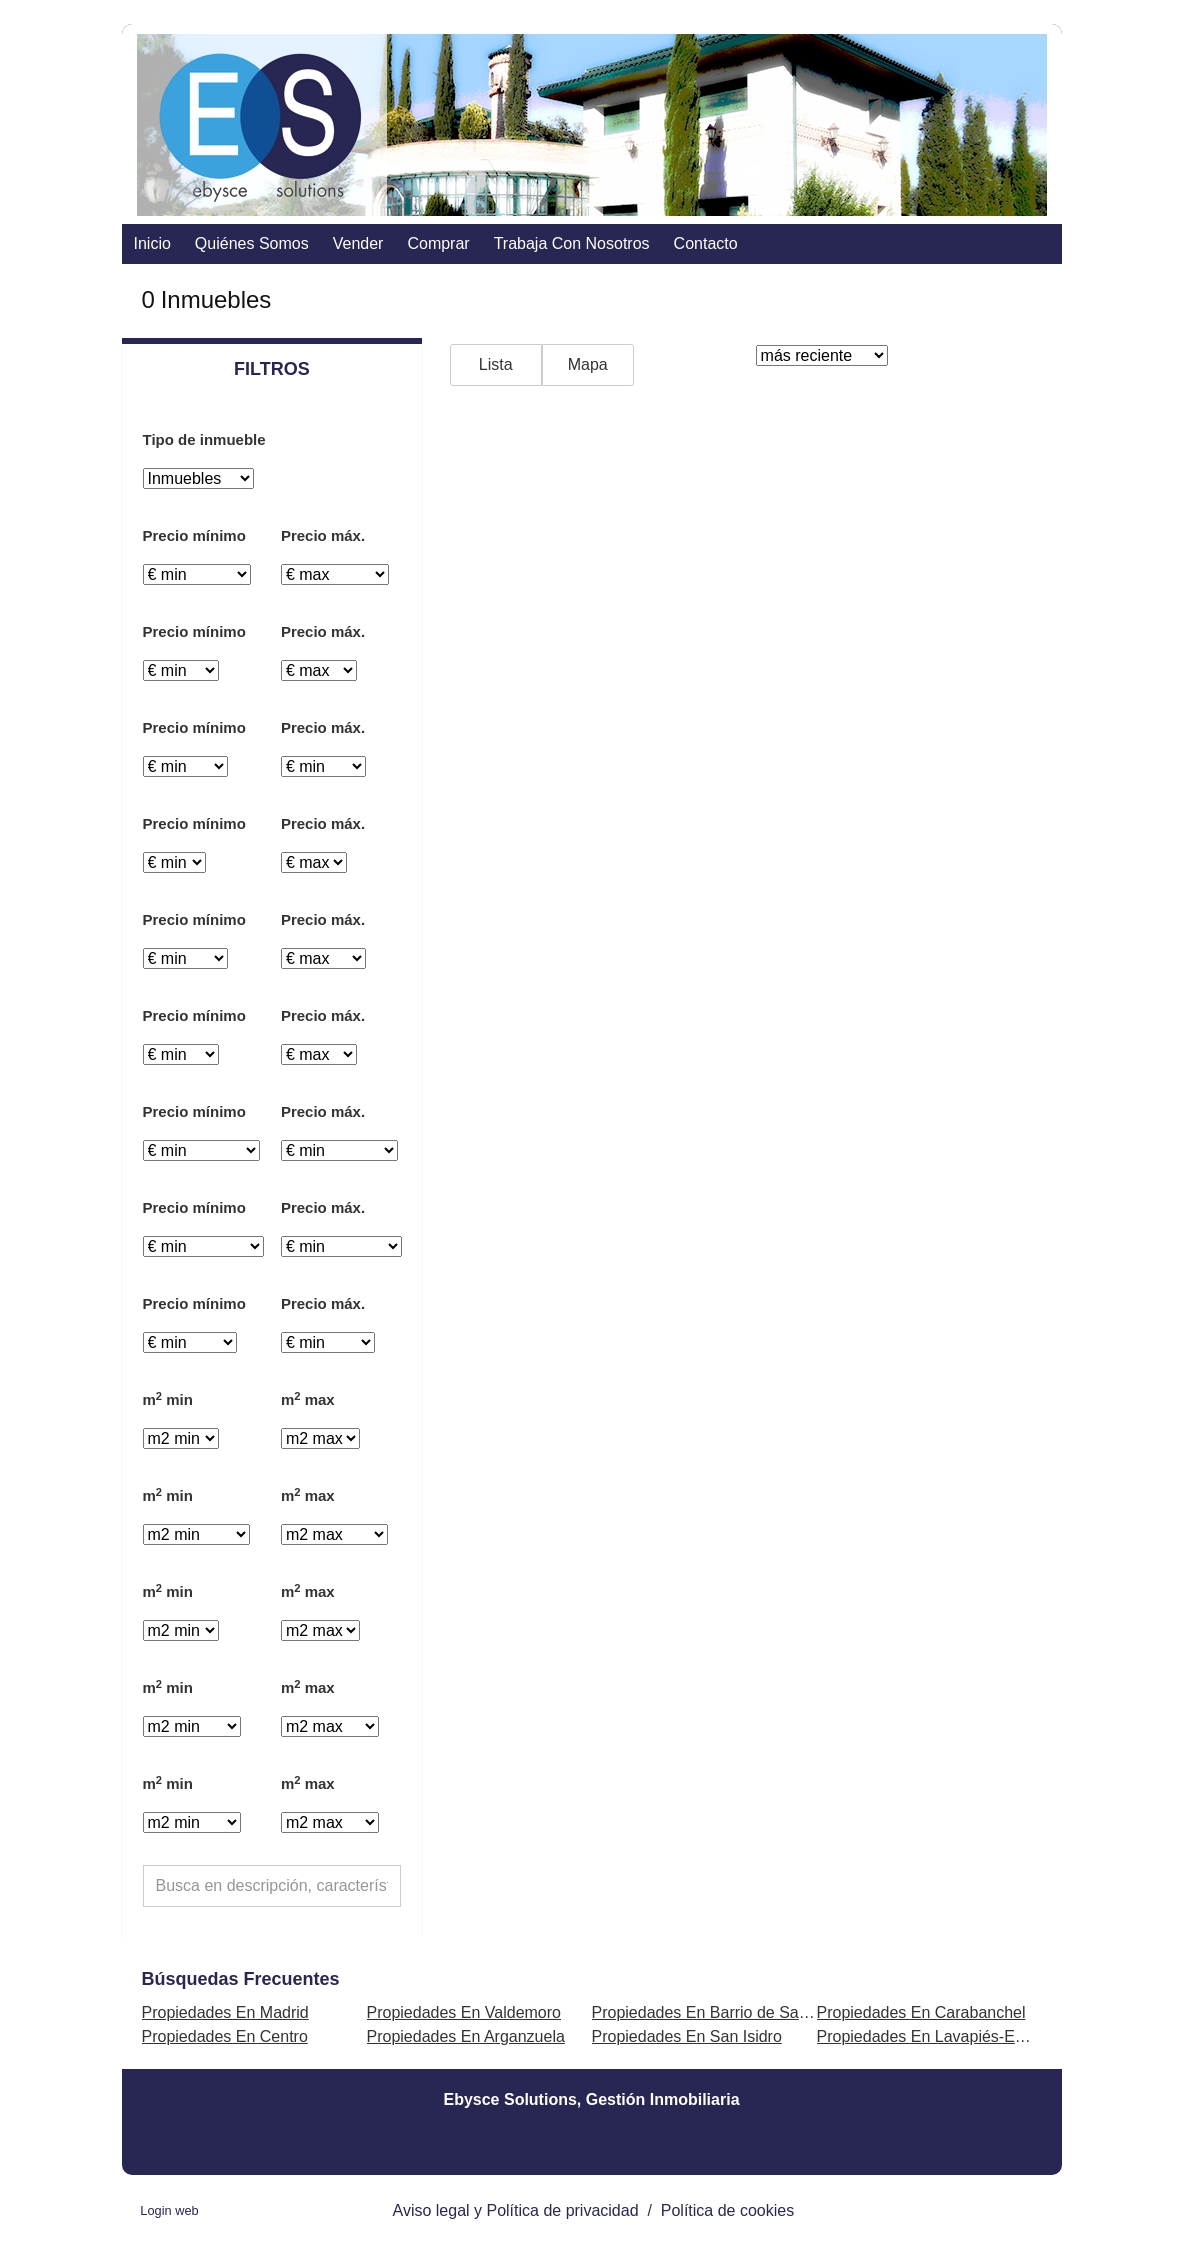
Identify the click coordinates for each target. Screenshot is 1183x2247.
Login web (169, 2210)
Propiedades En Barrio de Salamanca (726, 2012)
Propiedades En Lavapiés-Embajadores (958, 2036)
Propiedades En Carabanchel (921, 2012)
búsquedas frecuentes (241, 1979)
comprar (438, 243)
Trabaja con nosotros (572, 243)
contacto (706, 243)
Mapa (588, 364)
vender (358, 243)
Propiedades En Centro (225, 2036)
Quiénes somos (252, 243)
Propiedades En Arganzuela (466, 2036)
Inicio (152, 243)
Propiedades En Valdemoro (464, 2012)
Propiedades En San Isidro (687, 2036)
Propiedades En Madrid (225, 2012)
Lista (496, 364)
